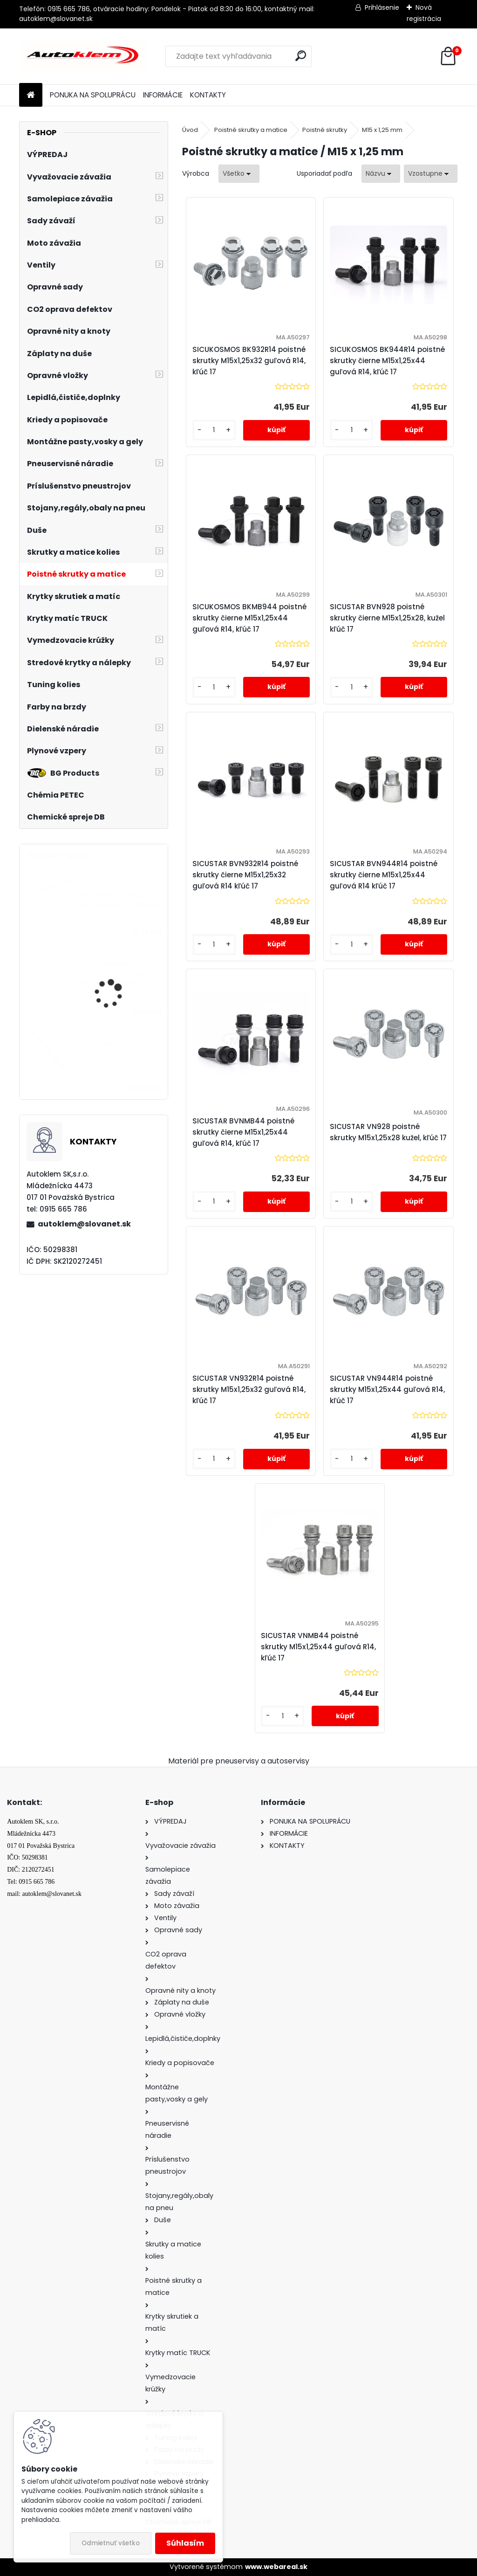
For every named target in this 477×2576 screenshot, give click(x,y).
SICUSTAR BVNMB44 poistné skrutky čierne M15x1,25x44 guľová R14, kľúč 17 (243, 1132)
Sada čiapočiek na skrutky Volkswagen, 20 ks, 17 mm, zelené (119, 973)
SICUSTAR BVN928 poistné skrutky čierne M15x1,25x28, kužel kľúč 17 (387, 618)
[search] (300, 55)
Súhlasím (185, 2543)
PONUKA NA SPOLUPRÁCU (93, 95)
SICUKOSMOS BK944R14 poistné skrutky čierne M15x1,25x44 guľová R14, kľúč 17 (387, 360)
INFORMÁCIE (163, 95)
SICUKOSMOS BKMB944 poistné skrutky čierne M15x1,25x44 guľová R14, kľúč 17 (249, 618)
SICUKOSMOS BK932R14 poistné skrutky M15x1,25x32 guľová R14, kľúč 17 (249, 360)
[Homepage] (30, 95)
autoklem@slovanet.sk (84, 1224)
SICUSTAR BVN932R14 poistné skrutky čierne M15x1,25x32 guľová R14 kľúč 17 (245, 875)
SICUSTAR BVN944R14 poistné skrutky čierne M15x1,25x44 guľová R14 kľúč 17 (383, 875)
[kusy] (214, 430)
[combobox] (380, 174)
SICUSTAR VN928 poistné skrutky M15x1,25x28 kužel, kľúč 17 (388, 1132)
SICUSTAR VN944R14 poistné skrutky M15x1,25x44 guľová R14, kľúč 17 (387, 1389)
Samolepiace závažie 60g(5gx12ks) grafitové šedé (118, 905)
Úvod (190, 129)
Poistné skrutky (324, 129)
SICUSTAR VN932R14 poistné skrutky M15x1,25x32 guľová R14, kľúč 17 (249, 1389)
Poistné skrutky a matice (250, 129)
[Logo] (83, 56)
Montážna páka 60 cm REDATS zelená (117, 1048)
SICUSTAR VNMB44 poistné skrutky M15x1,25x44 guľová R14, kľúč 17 (318, 1647)
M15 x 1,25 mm (382, 129)
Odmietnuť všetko (111, 2543)
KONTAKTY (208, 95)
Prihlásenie (382, 7)
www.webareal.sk (276, 2566)
